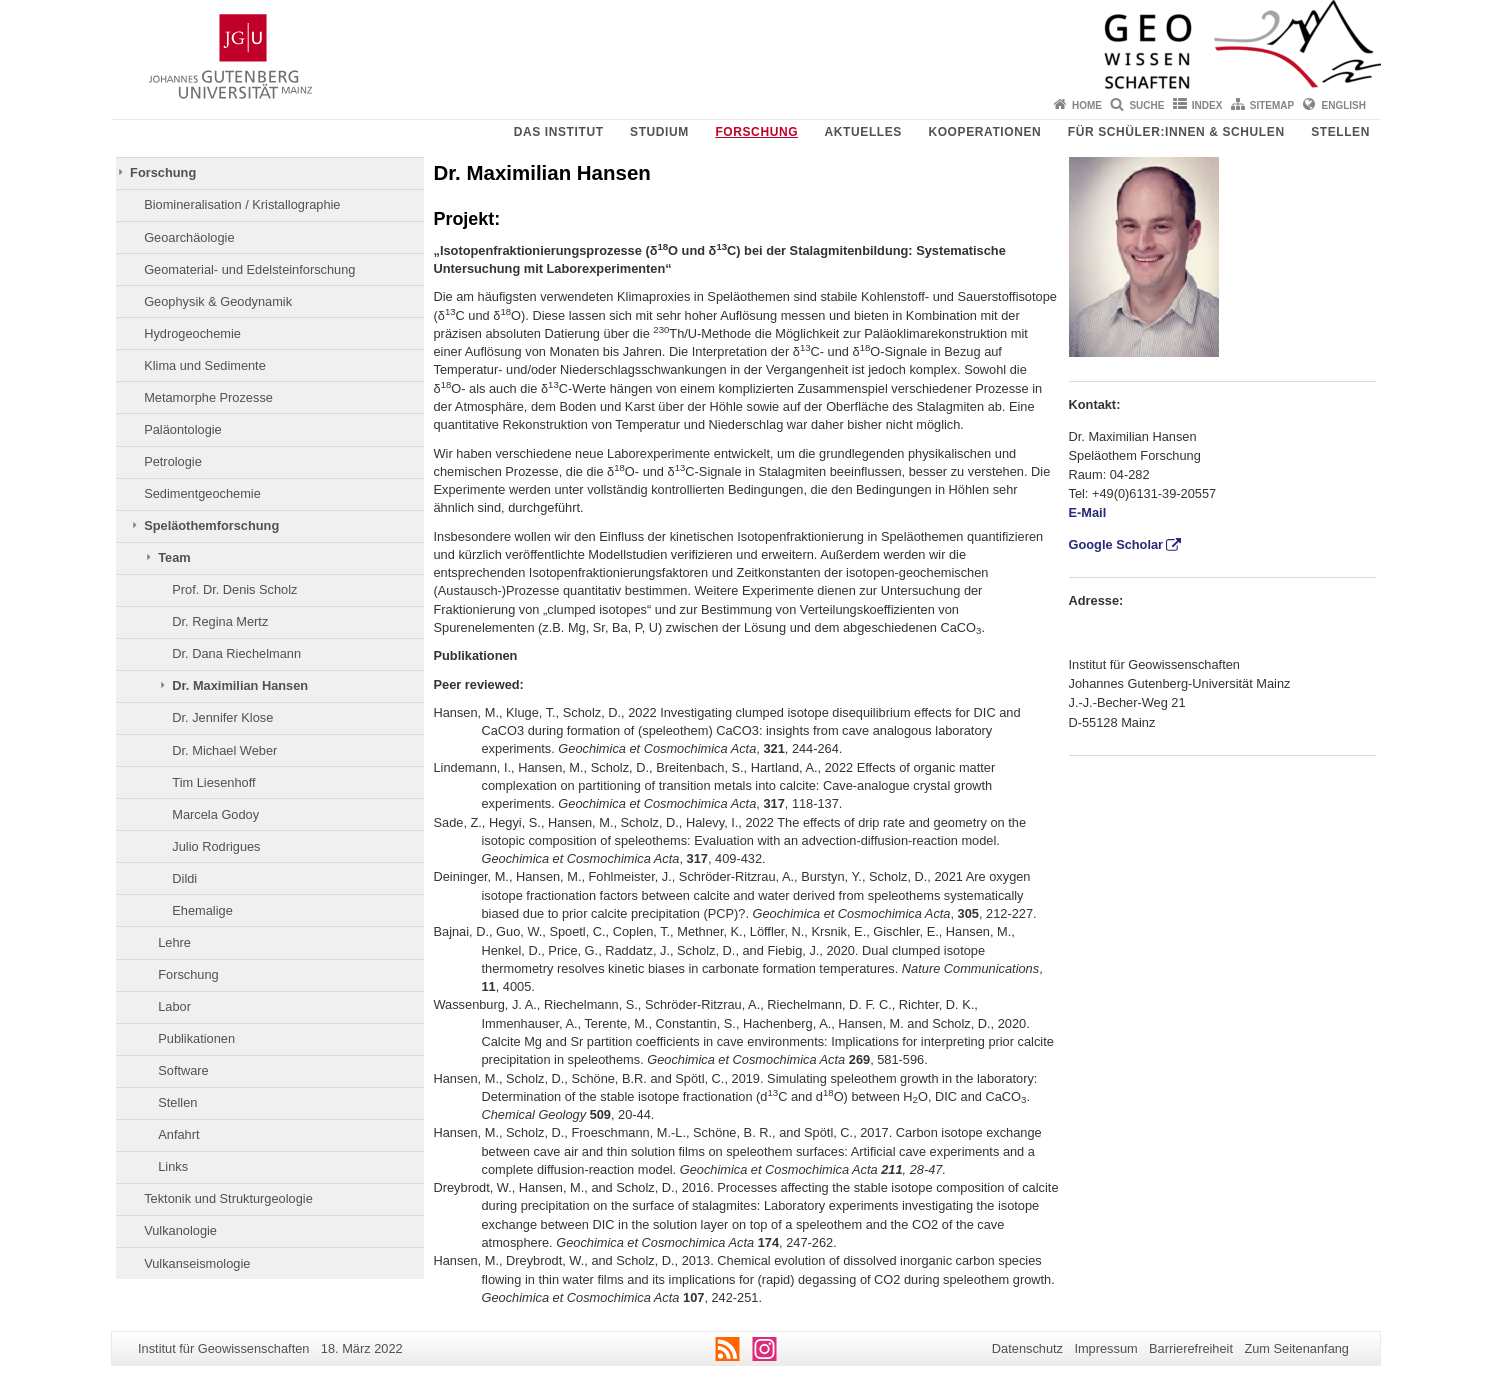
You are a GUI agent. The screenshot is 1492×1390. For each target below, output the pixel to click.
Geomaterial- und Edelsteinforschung (249, 269)
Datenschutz (1027, 1348)
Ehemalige (202, 910)
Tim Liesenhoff (213, 782)
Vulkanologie (180, 1230)
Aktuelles (863, 132)
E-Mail (1088, 512)
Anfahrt (178, 1134)
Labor (174, 1006)
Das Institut (559, 132)
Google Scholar (1116, 544)
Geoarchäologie (189, 237)
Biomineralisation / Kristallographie (242, 204)
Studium (659, 132)
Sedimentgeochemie (202, 493)
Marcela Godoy (215, 814)
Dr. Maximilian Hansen (240, 685)
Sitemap (1272, 105)
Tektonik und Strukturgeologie (228, 1198)
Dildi (184, 878)
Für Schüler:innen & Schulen (1176, 132)
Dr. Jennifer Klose (222, 717)
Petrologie (173, 461)
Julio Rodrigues (216, 846)
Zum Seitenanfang (1296, 1348)
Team (174, 557)
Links (173, 1166)
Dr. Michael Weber (224, 750)
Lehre (174, 942)
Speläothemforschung (211, 525)
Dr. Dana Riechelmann (236, 653)
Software (183, 1070)
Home (1087, 105)
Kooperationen (984, 132)
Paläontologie (183, 429)
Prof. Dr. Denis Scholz (234, 589)
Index (1207, 105)
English (1344, 105)
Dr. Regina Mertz (220, 621)
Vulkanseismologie (197, 1263)
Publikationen (196, 1038)
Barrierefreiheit (1191, 1348)
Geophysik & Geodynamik (218, 301)
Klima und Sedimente (205, 365)
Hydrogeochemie (192, 333)
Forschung (756, 132)
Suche (1146, 105)
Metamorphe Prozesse (208, 397)
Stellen (1340, 132)
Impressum (1105, 1348)
